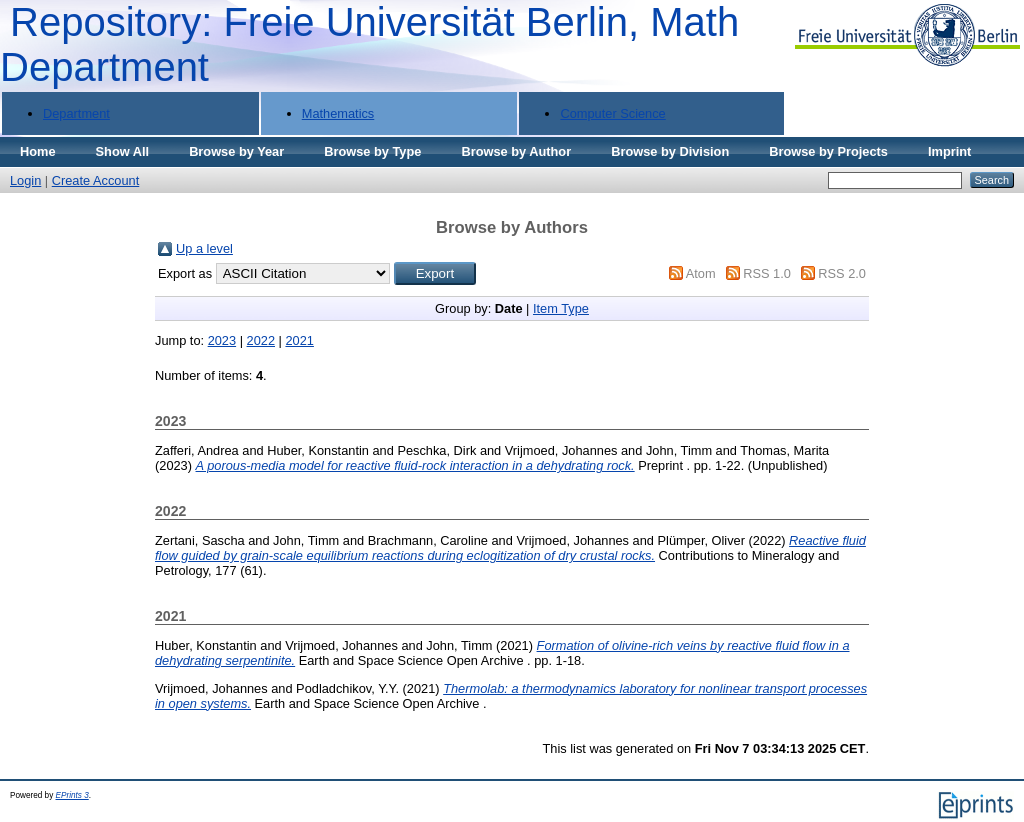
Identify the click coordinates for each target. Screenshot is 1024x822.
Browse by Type (372, 151)
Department (76, 113)
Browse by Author (516, 151)
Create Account (96, 180)
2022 (261, 340)
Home (38, 151)
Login (25, 180)
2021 (299, 340)
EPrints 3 (72, 795)
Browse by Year (236, 151)
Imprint (949, 151)
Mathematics (338, 113)
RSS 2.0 (842, 273)
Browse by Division (670, 151)
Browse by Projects (828, 151)
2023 (222, 340)
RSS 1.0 (767, 273)
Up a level (204, 248)
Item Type (561, 308)
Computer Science (612, 113)
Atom (701, 273)
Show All (123, 151)
